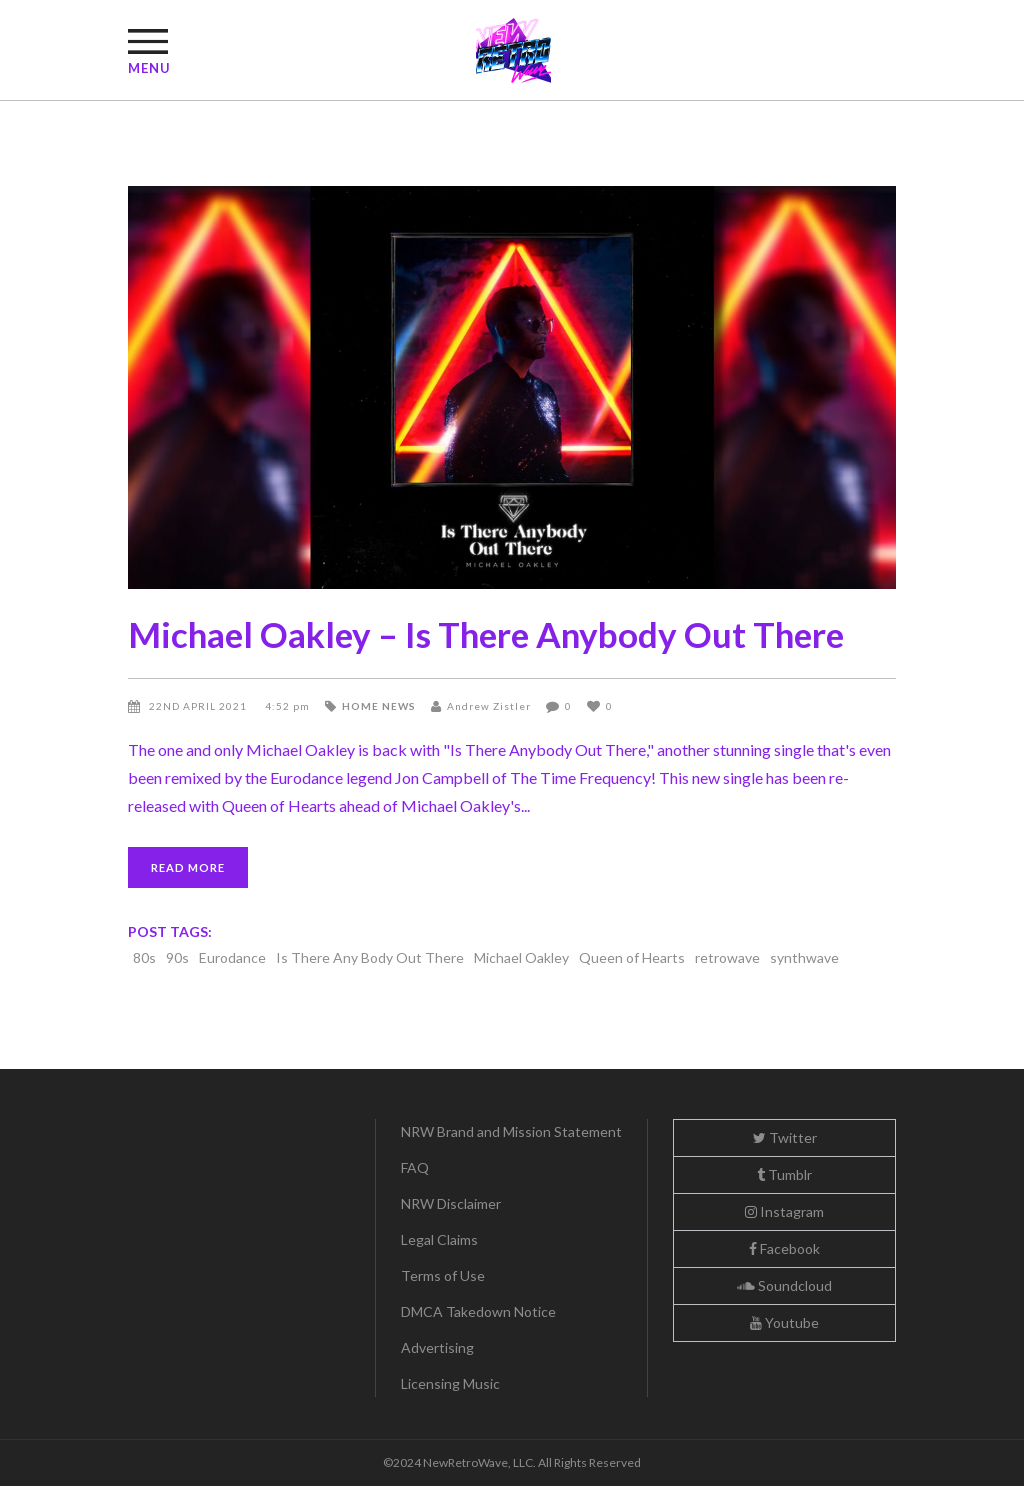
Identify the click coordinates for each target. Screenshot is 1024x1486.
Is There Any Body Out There (370, 957)
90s (177, 957)
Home (360, 706)
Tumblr (784, 1174)
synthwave (804, 957)
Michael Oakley (521, 957)
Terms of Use (443, 1275)
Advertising (437, 1347)
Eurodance (232, 957)
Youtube (784, 1322)
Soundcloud (784, 1285)
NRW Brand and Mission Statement (511, 1131)
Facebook (784, 1248)
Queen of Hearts (632, 957)
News (399, 706)
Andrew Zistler (489, 706)
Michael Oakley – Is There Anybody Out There (486, 634)
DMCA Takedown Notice (478, 1311)
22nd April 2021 (199, 706)
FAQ (415, 1167)
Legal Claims (439, 1239)
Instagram (784, 1211)
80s (144, 957)
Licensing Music (450, 1383)
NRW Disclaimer (451, 1203)
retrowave (727, 957)
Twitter (785, 1137)
